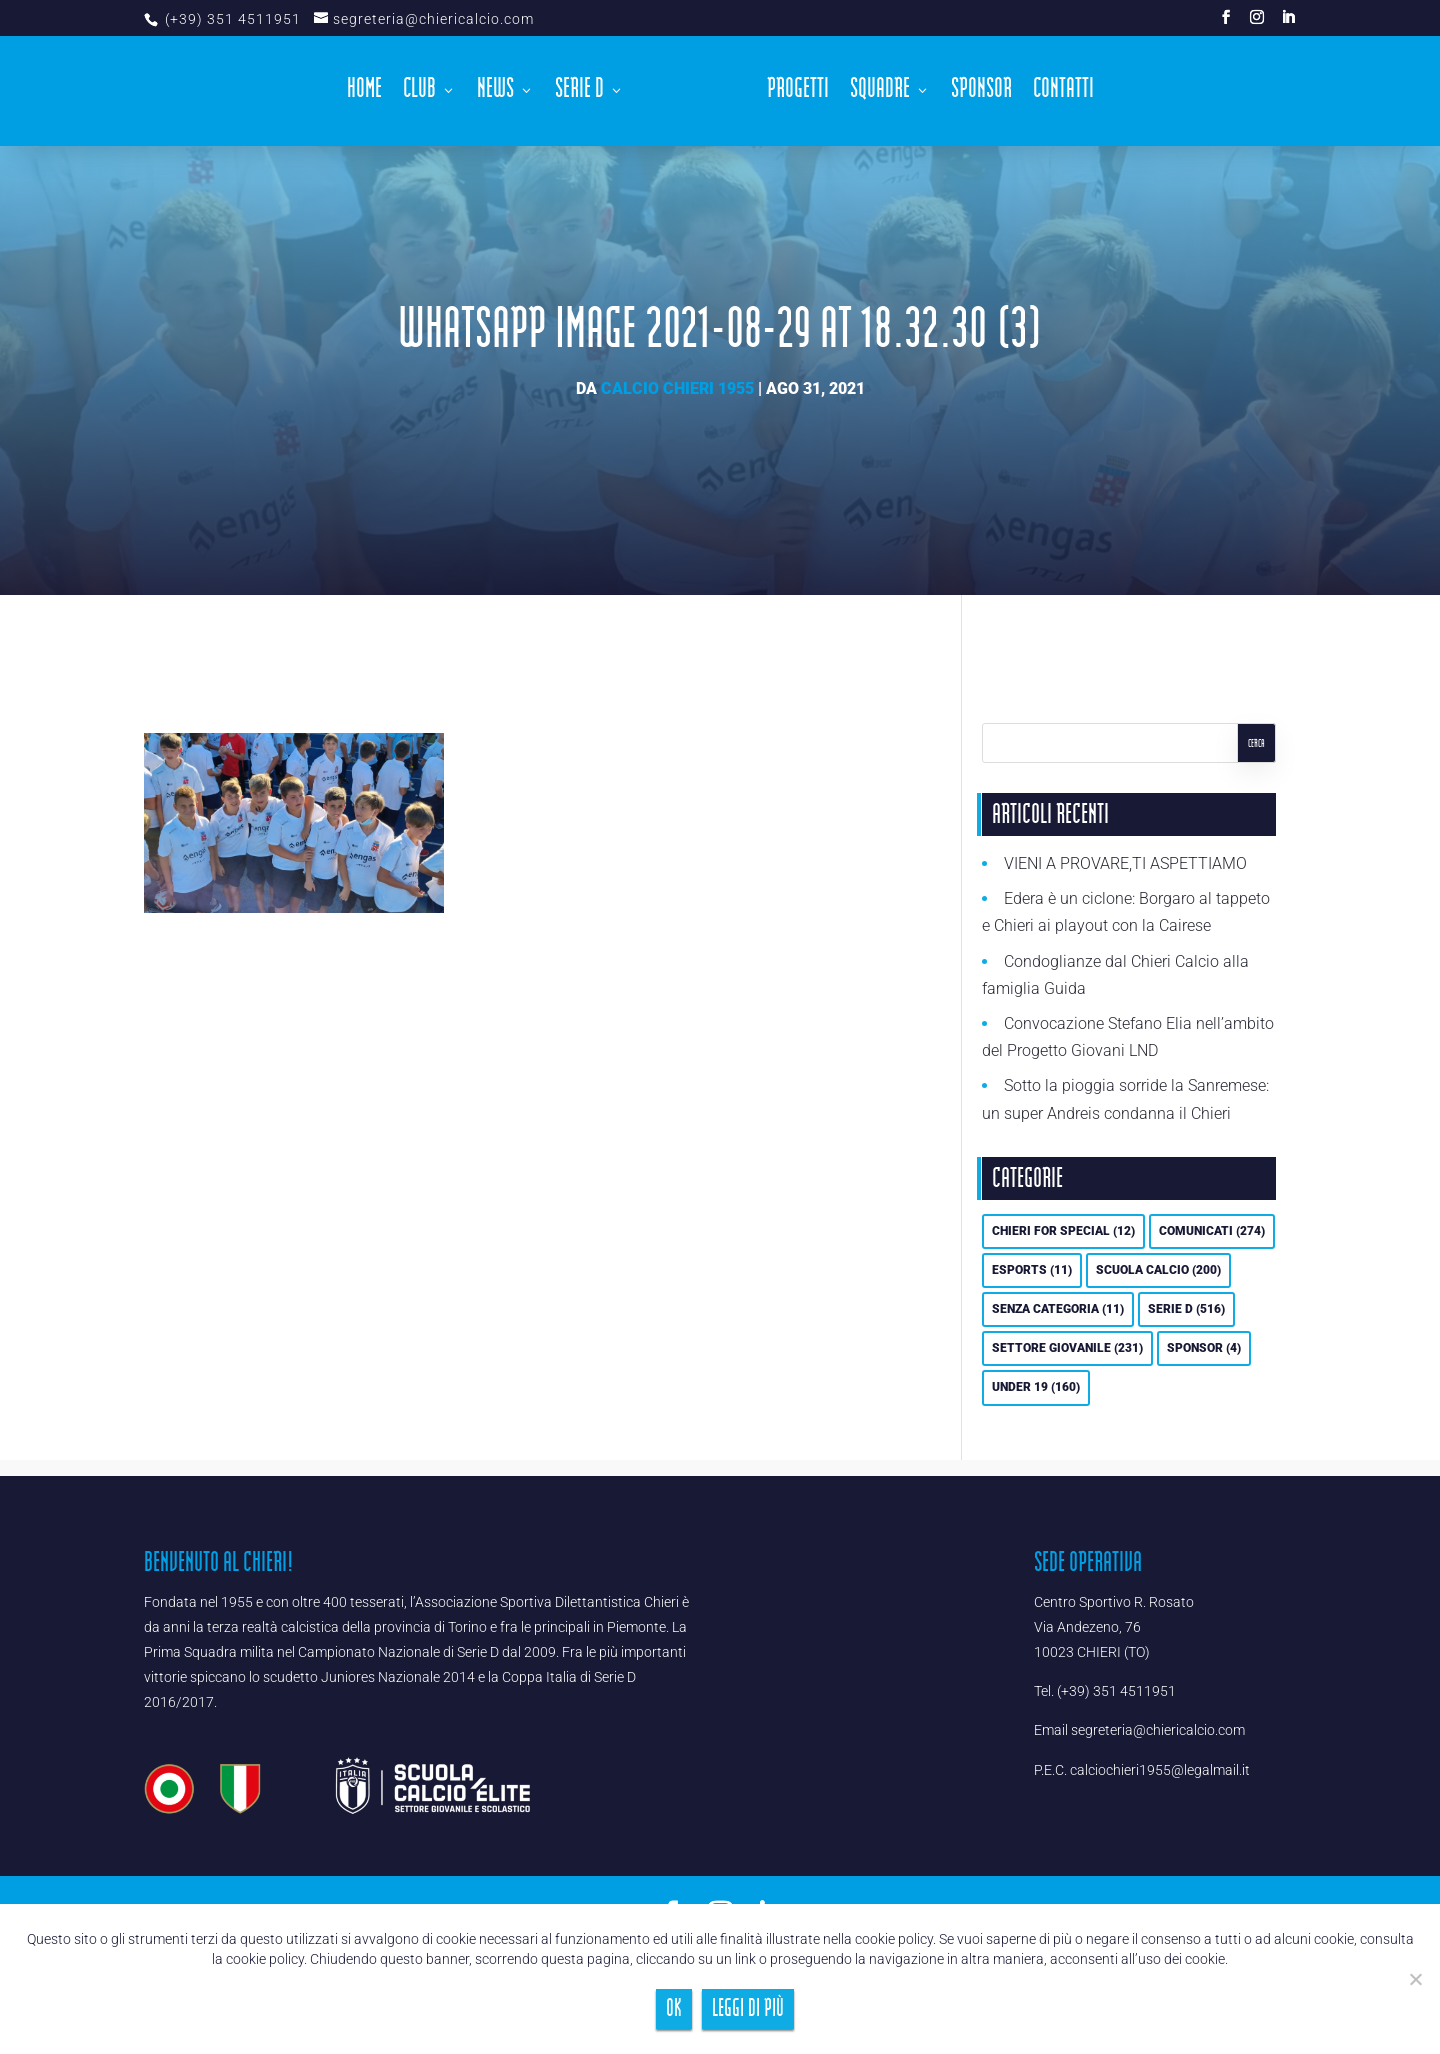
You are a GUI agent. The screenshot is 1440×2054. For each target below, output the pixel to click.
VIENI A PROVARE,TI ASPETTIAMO (1125, 863)
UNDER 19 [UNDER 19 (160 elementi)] (1036, 1387)
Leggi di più (748, 2008)
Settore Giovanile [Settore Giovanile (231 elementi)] (1067, 1348)
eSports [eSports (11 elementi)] (1032, 1270)
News (495, 94)
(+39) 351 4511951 (231, 19)
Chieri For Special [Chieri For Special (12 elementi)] (1063, 1231)
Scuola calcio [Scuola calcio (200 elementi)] (1158, 1270)
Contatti (1063, 94)
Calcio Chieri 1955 (677, 388)
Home (364, 94)
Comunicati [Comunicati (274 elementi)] (1212, 1231)
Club (419, 94)
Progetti (798, 94)
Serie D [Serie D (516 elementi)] (1186, 1309)
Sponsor (981, 94)
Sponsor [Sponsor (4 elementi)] (1204, 1348)
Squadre (880, 94)
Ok (674, 2008)
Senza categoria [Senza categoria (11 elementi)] (1058, 1309)
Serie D (579, 94)
